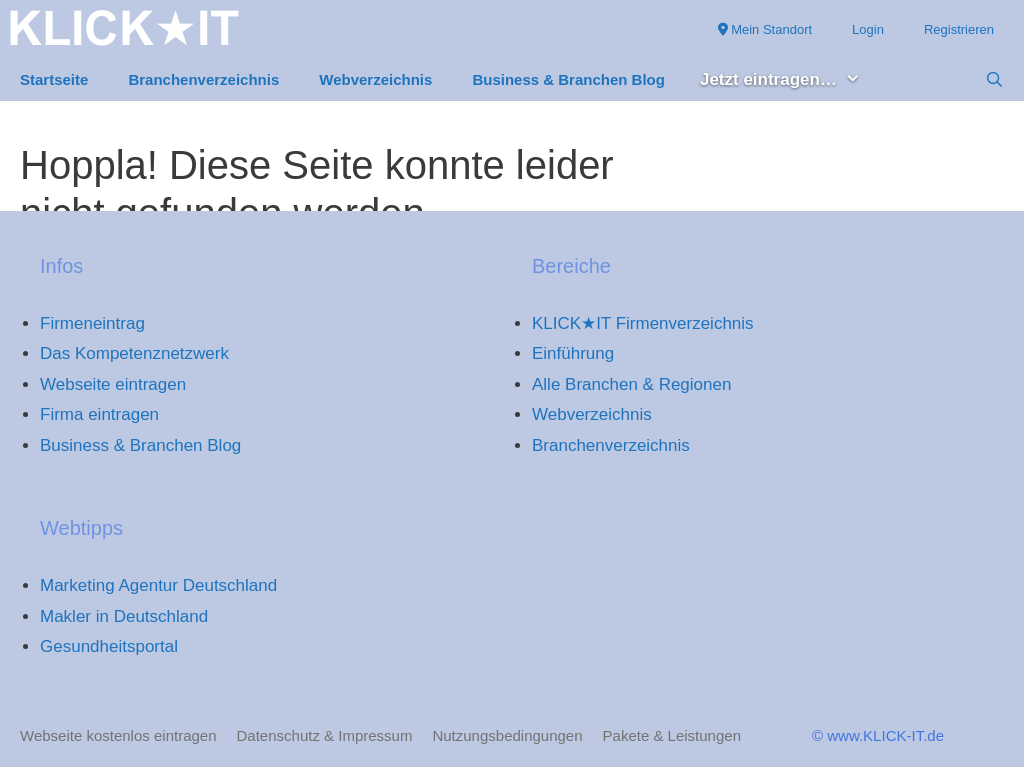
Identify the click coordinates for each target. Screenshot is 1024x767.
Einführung (573, 353)
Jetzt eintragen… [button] (790, 80)
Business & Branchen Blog (568, 79)
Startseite (54, 79)
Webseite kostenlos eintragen (118, 735)
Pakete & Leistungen (672, 735)
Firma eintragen (99, 414)
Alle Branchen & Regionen (631, 384)
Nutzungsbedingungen (507, 735)
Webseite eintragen (113, 384)
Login (868, 29)
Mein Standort (765, 29)
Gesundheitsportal (109, 646)
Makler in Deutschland (124, 616)
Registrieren (959, 29)
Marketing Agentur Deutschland (158, 585)
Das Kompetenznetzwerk (134, 353)
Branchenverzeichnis (203, 79)
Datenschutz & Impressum (325, 735)
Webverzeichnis (375, 79)
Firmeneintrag (92, 323)
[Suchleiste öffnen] (994, 80)
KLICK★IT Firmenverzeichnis (643, 323)
